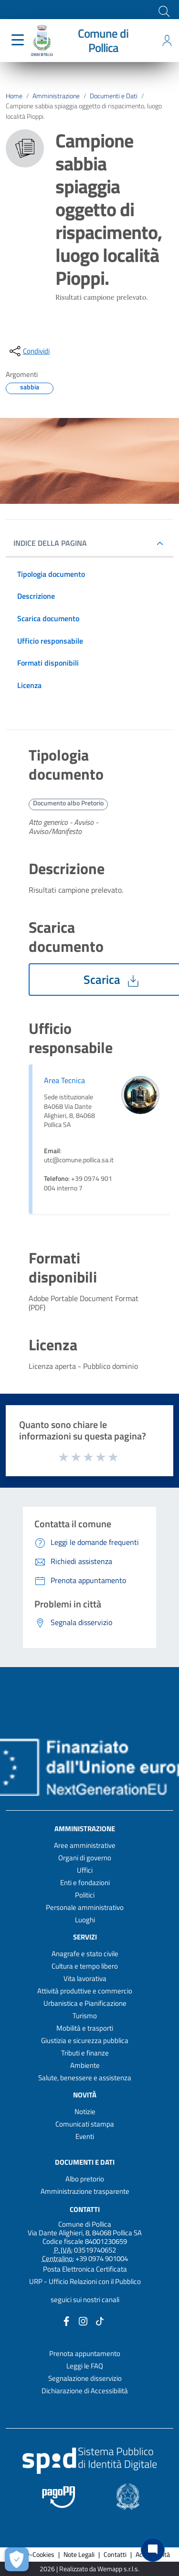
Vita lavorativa (84, 1978)
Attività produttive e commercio (84, 1990)
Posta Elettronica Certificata (85, 2268)
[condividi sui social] (29, 351)
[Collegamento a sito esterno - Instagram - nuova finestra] (83, 2320)
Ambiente (85, 2065)
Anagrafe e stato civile (85, 1953)
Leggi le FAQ (84, 2365)
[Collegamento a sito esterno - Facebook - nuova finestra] (66, 2320)
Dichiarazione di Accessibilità (85, 2390)
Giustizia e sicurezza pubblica (84, 2040)
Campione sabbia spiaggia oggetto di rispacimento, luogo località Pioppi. (84, 111)
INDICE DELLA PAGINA (54, 543)
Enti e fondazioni (85, 1882)
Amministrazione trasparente (85, 2191)
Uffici (85, 1870)
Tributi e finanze (85, 2052)
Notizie (84, 2111)
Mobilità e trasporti (84, 2028)
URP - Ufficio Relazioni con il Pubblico (85, 2281)
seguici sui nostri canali (85, 2299)
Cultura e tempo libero (85, 1966)
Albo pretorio (84, 2178)
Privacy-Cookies (31, 2555)
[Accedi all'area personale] (167, 40)
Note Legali (79, 2555)
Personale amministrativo (85, 1907)
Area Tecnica (64, 1080)
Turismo (85, 2015)
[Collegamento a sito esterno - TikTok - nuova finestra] (99, 2320)
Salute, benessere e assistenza (84, 2077)
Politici (85, 1894)
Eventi (84, 2136)
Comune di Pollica (103, 40)
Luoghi (85, 1919)
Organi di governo (84, 1857)
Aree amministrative (85, 1845)
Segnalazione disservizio (85, 2378)
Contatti (85, 2209)
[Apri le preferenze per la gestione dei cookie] (17, 2559)
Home (14, 96)
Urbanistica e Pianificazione (84, 2003)
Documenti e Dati (113, 96)
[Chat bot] (153, 2550)
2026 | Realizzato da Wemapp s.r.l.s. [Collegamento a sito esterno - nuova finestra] (89, 2569)
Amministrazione (56, 96)
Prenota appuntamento (84, 2353)
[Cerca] (163, 10)
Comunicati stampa (84, 2123)
